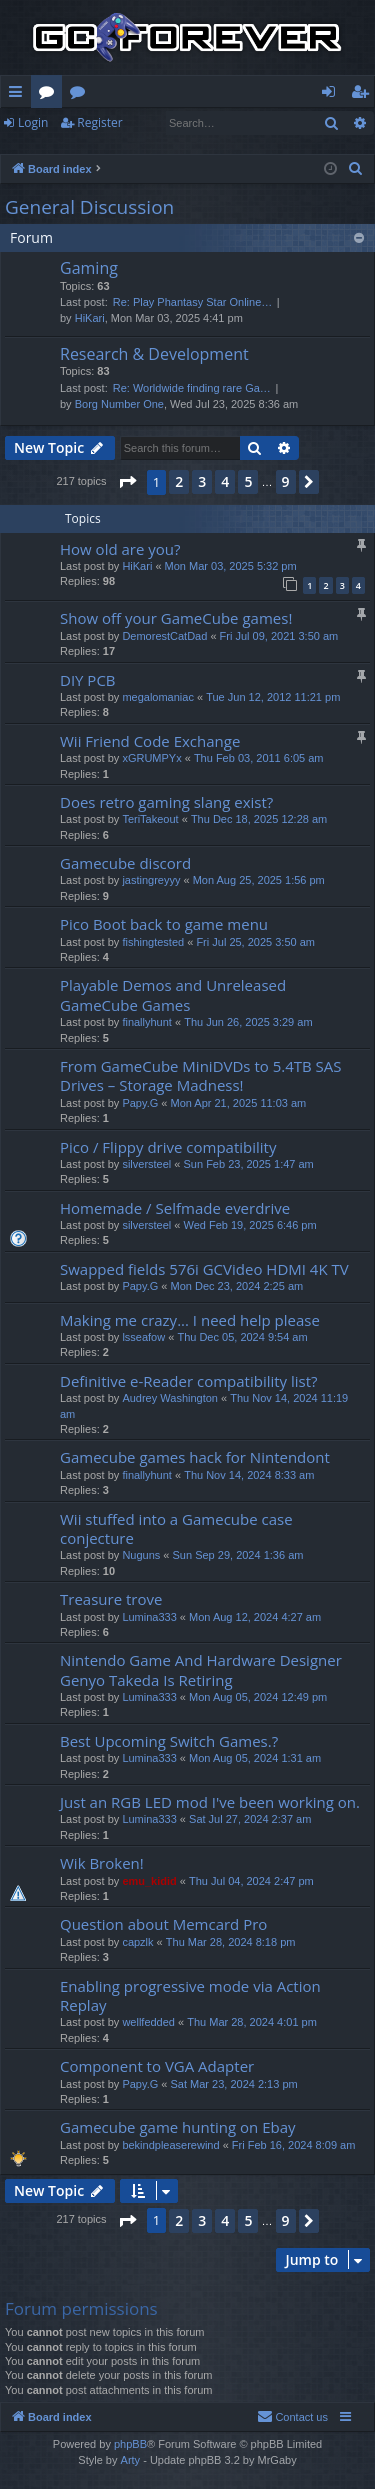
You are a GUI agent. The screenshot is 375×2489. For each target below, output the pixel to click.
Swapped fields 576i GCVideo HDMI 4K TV (204, 1269)
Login (33, 122)
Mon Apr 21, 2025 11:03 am (238, 1103)
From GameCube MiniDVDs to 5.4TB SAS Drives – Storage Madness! (201, 1075)
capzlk (137, 1942)
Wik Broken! (102, 1863)
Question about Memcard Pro (163, 1924)
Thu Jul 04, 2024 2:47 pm (251, 1881)
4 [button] (225, 481)
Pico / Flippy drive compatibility (168, 1147)
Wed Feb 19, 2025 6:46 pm (250, 1225)
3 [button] (202, 481)
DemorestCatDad (164, 636)
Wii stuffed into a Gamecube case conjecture (176, 1528)
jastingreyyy (151, 880)
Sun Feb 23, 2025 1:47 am (249, 1164)
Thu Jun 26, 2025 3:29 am (248, 1022)
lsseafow (143, 1337)
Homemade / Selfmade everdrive (175, 1208)
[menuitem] (356, 169)
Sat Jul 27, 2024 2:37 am (250, 1819)
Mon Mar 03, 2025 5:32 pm (231, 566)
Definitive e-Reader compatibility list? (189, 1381)
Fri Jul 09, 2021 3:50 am (279, 636)
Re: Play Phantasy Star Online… (193, 302)
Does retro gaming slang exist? (166, 802)
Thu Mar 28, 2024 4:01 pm (252, 2022)
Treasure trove (111, 1599)
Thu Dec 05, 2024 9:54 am (242, 1337)
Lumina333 (149, 1617)
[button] (127, 482)
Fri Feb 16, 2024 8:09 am (294, 2145)
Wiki (81, 95)
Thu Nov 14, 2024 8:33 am (249, 1475)
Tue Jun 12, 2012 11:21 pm (273, 697)
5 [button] (248, 481)
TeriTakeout (150, 819)
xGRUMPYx (151, 758)
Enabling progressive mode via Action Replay (190, 1995)
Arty (131, 2460)
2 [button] (179, 481)
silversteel (146, 1164)
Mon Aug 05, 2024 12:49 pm (258, 1697)
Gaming (89, 268)
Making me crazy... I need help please (190, 1320)
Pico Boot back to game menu (164, 924)
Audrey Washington (170, 1398)
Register (99, 122)
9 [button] (286, 481)
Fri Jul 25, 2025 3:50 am (255, 942)
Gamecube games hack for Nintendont (195, 1457)
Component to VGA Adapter (157, 2066)
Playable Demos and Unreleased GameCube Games (173, 994)
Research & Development (154, 354)
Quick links (19, 95)
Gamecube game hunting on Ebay (178, 2127)
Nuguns (141, 1555)
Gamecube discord (125, 863)
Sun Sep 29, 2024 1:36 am (238, 1555)
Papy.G (140, 1103)
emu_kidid (149, 1881)
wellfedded (148, 2022)
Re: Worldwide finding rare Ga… (192, 388)
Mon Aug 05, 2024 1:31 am (255, 1758)
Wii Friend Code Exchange (150, 741)
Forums (50, 95)
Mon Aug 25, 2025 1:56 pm (259, 880)
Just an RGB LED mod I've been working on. (210, 1802)
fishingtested (153, 942)
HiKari (90, 318)
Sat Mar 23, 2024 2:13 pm (233, 2084)
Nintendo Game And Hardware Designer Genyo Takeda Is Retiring (201, 1669)
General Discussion (89, 207)
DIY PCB (88, 680)
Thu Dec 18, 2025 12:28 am (259, 819)
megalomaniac (158, 697)
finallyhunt (147, 1022)
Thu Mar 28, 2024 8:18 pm (231, 1942)
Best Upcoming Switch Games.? (169, 1741)
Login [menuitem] (332, 95)
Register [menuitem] (364, 95)
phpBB (130, 2444)
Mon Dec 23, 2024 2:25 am (236, 1286)
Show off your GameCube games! (176, 618)
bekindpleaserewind (170, 2145)
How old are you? (120, 549)
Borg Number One (119, 404)
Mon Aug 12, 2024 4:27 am (255, 1617)
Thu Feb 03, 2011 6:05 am (259, 758)
